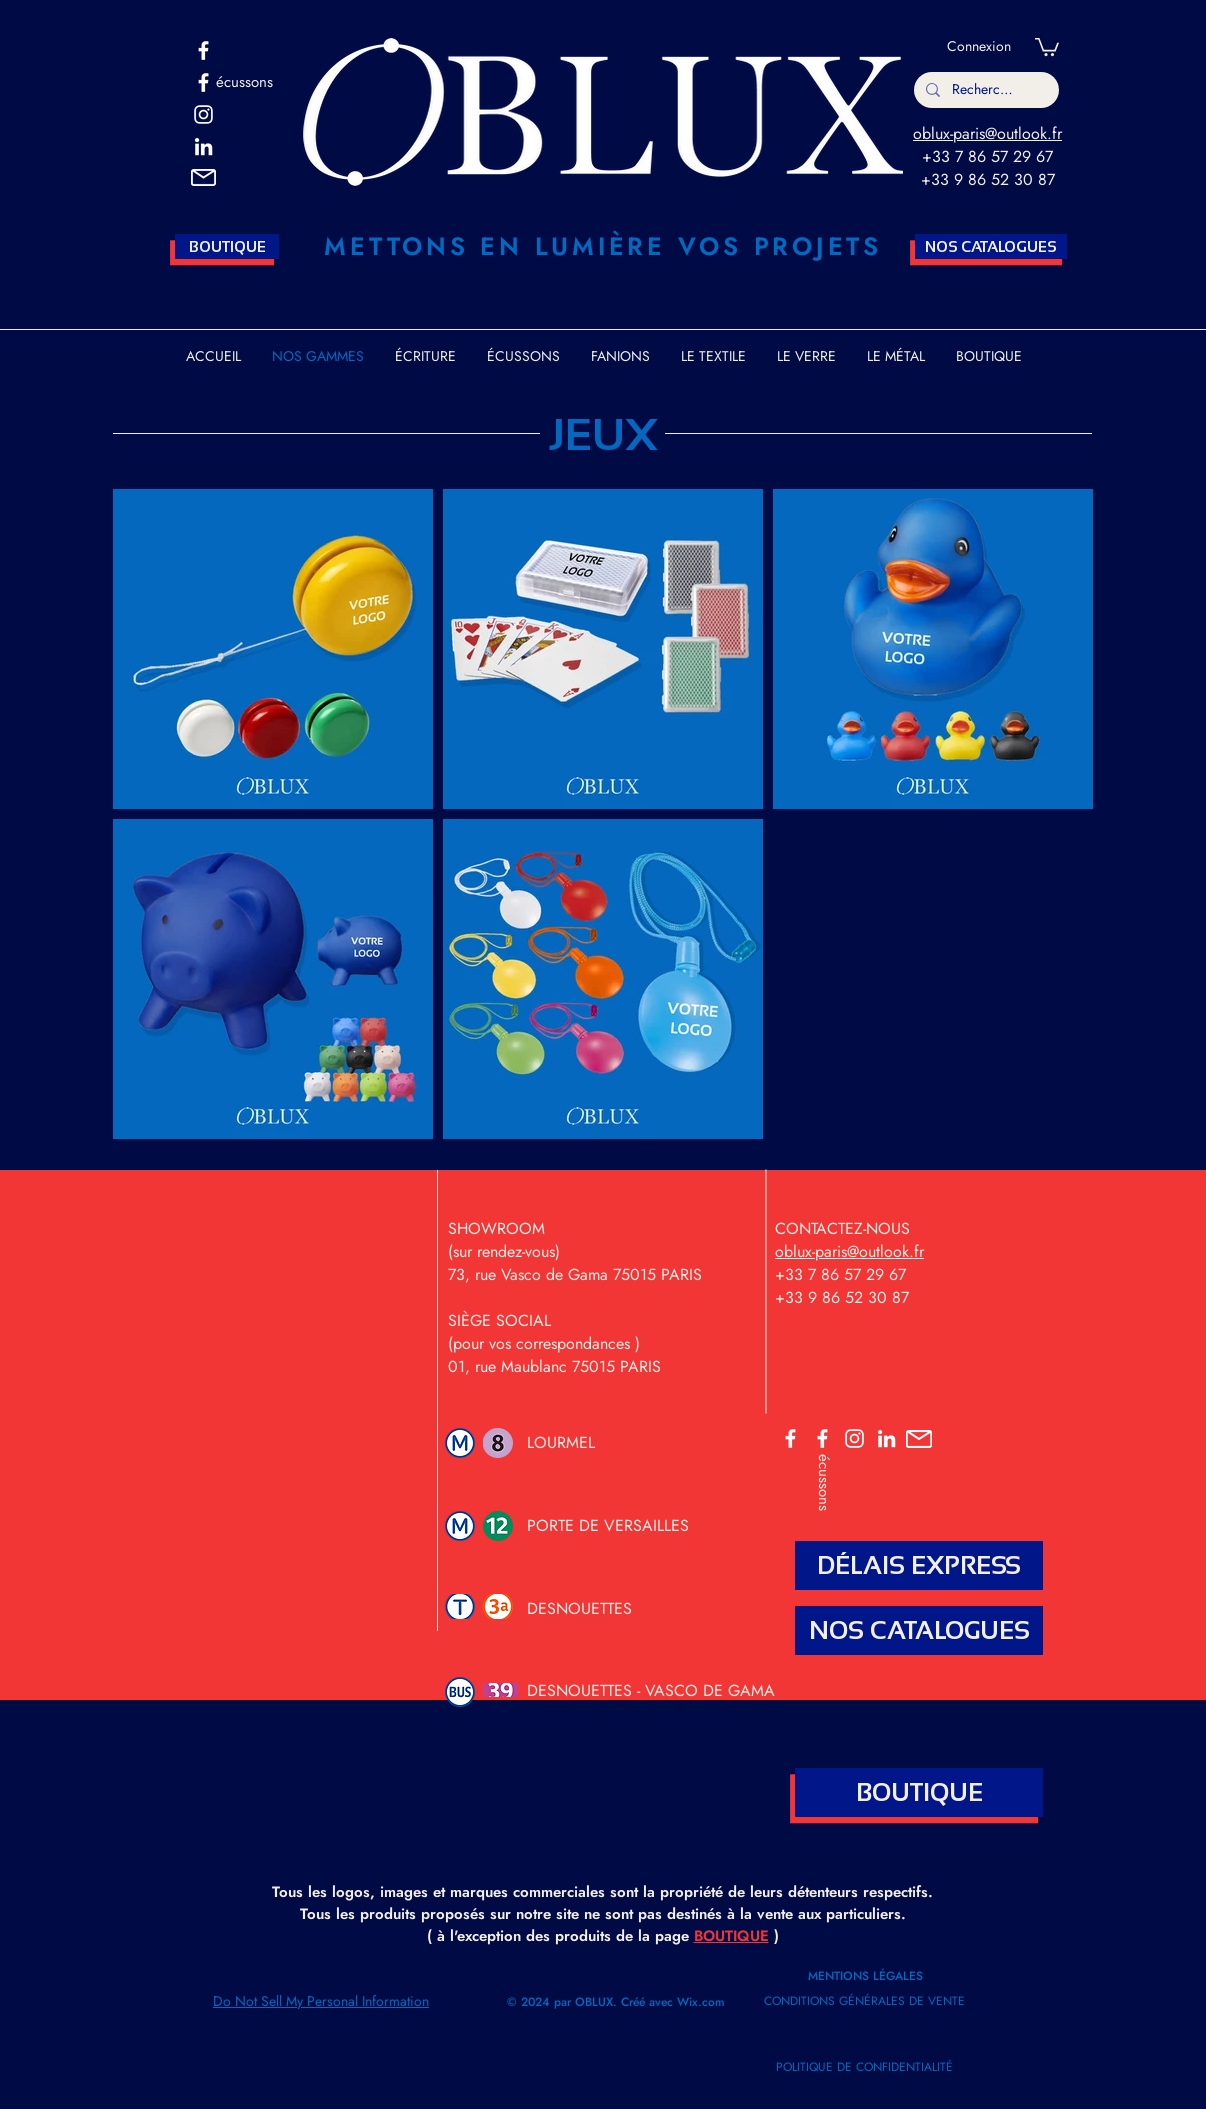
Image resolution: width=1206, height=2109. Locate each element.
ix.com (707, 2002)
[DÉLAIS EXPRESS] (919, 1565)
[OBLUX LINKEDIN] (886, 1438)
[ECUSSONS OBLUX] (203, 82)
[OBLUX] (203, 50)
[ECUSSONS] (822, 1438)
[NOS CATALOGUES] (991, 246)
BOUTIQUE (731, 1936)
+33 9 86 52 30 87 (988, 179)
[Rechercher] (984, 90)
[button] (203, 177)
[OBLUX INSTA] (203, 114)
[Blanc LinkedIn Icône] (203, 146)
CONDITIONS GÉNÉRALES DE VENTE (864, 2001)
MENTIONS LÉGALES (867, 1976)
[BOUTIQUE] (227, 246)
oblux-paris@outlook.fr (987, 133)
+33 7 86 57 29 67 (987, 156)
